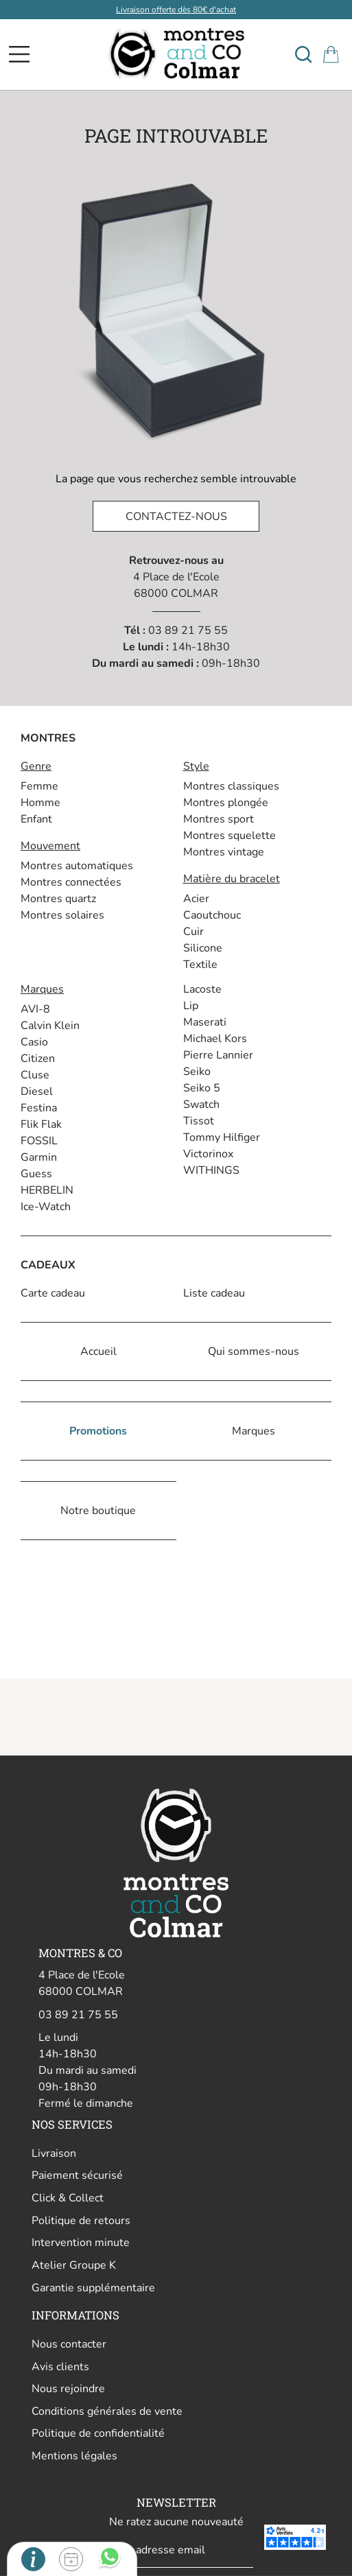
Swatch (201, 1104)
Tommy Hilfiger (221, 1137)
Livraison (54, 2153)
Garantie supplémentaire (93, 2287)
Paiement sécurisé (77, 2175)
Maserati (204, 1022)
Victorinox (208, 1153)
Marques (253, 1431)
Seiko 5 (201, 1088)
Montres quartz (58, 898)
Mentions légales (74, 2455)
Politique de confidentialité (98, 2433)
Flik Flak (41, 1124)
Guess (36, 1173)
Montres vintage (223, 852)
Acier (196, 898)
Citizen (38, 1058)
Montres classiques (231, 786)
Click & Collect (68, 2198)
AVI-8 (35, 1009)
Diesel (37, 1091)
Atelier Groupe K (74, 2265)
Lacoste (202, 989)
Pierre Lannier (218, 1055)
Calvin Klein (50, 1025)
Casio (34, 1042)
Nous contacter (69, 2344)
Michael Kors (215, 1038)
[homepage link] (176, 54)
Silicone (202, 948)
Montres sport (218, 819)
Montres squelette (229, 835)
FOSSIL (39, 1140)
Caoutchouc (212, 915)
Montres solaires (62, 915)
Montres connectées (71, 882)
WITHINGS (211, 1170)
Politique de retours (81, 2220)
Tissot (198, 1121)
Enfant (36, 819)
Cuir (193, 931)
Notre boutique (98, 1510)
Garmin (39, 1157)
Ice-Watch (46, 1206)
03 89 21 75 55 (188, 630)
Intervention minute (81, 2242)
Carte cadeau (53, 1293)
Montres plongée (225, 802)
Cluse (35, 1075)
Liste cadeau (214, 1293)
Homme (40, 802)
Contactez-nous (176, 516)
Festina (39, 1107)
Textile (200, 964)
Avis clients (60, 2366)
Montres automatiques (77, 865)
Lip (190, 1005)
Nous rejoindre (68, 2388)
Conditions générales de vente (107, 2411)
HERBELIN (47, 1190)
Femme (39, 786)
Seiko (197, 1071)
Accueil (98, 1351)
